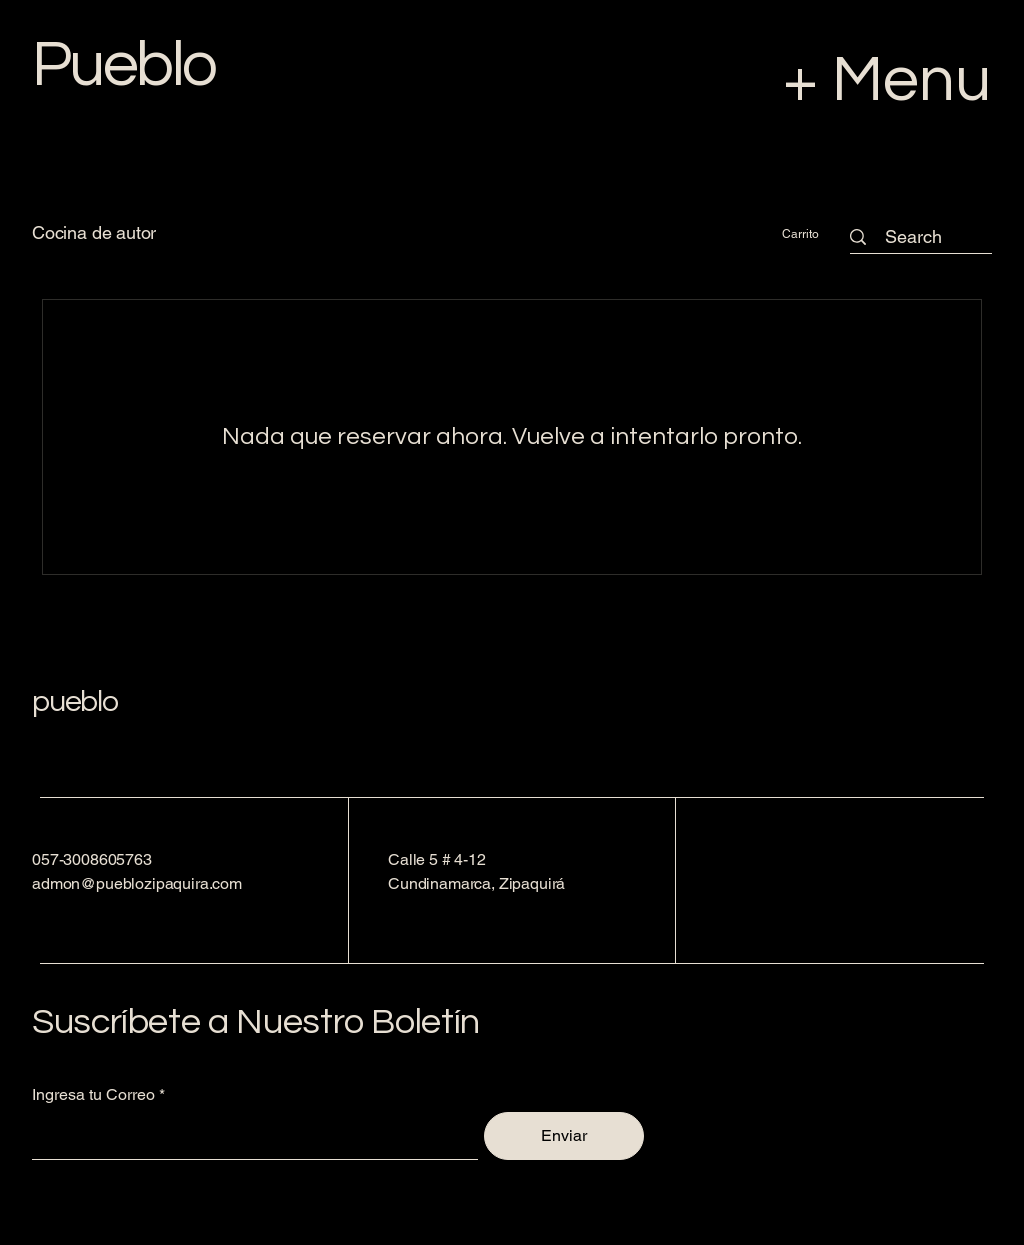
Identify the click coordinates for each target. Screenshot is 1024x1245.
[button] (810, 234)
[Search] (913, 236)
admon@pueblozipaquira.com (137, 883)
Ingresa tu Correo (93, 1095)
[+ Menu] (820, 80)
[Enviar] (564, 1136)
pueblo (75, 701)
